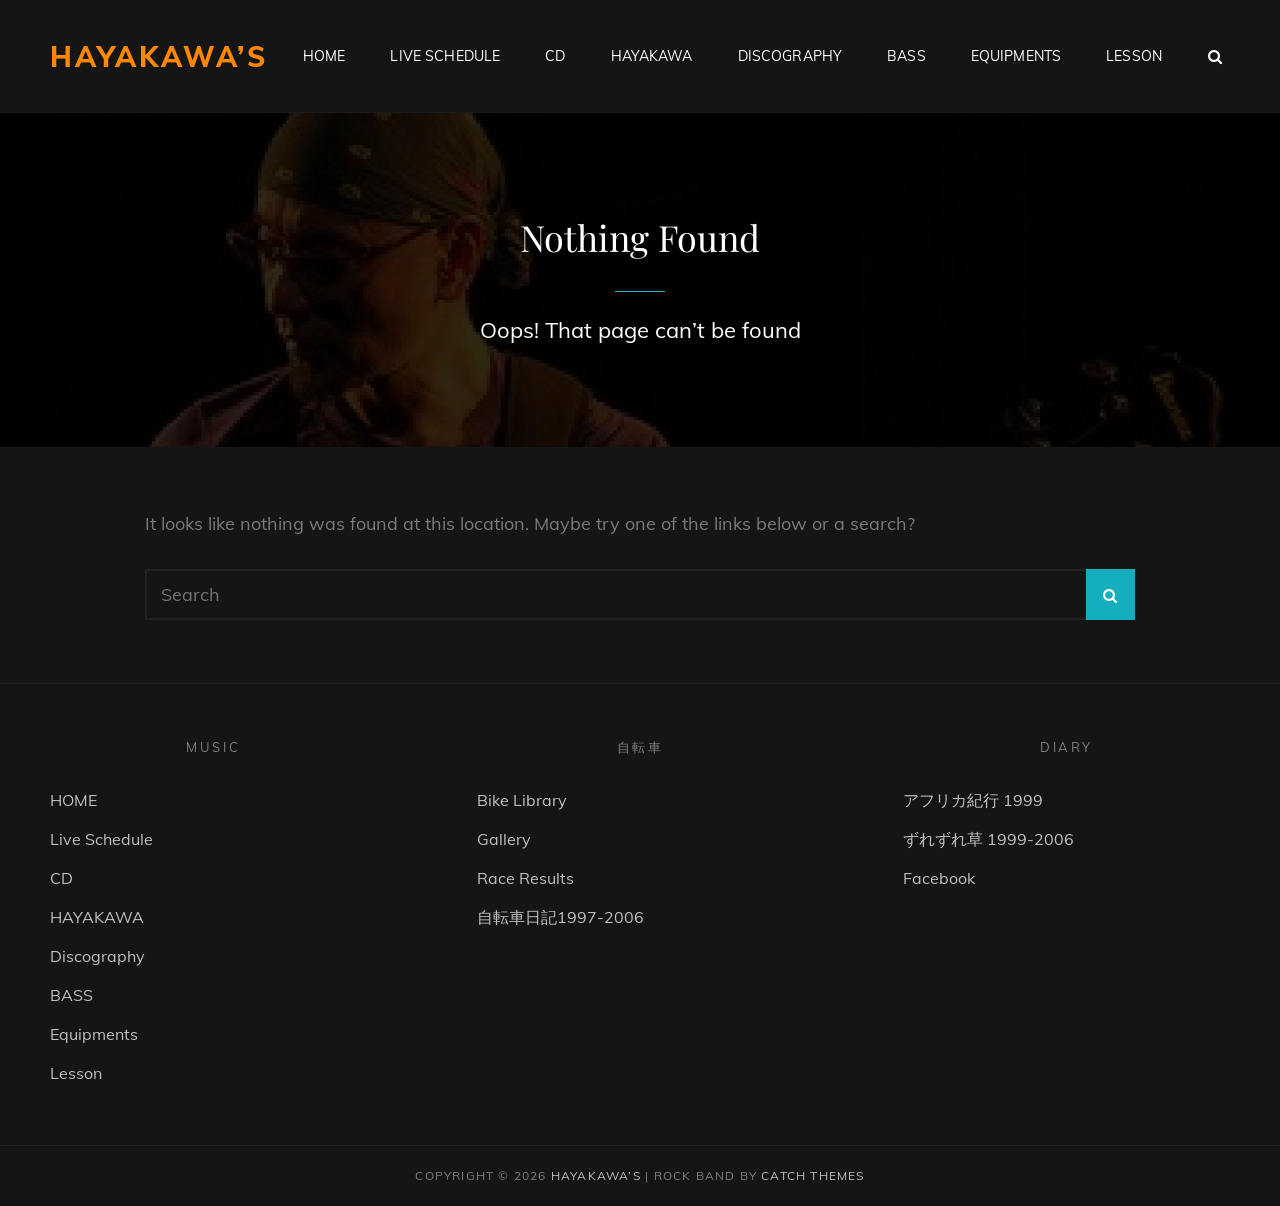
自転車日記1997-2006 (560, 917)
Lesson (1134, 56)
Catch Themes (812, 1175)
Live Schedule (445, 56)
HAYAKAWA (652, 56)
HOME (324, 56)
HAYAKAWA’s (159, 56)
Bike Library (522, 800)
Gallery (504, 839)
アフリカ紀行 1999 (973, 800)
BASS (906, 56)
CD (555, 56)
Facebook (939, 878)
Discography (790, 56)
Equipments (1016, 56)
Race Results (525, 878)
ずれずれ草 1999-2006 (988, 839)
